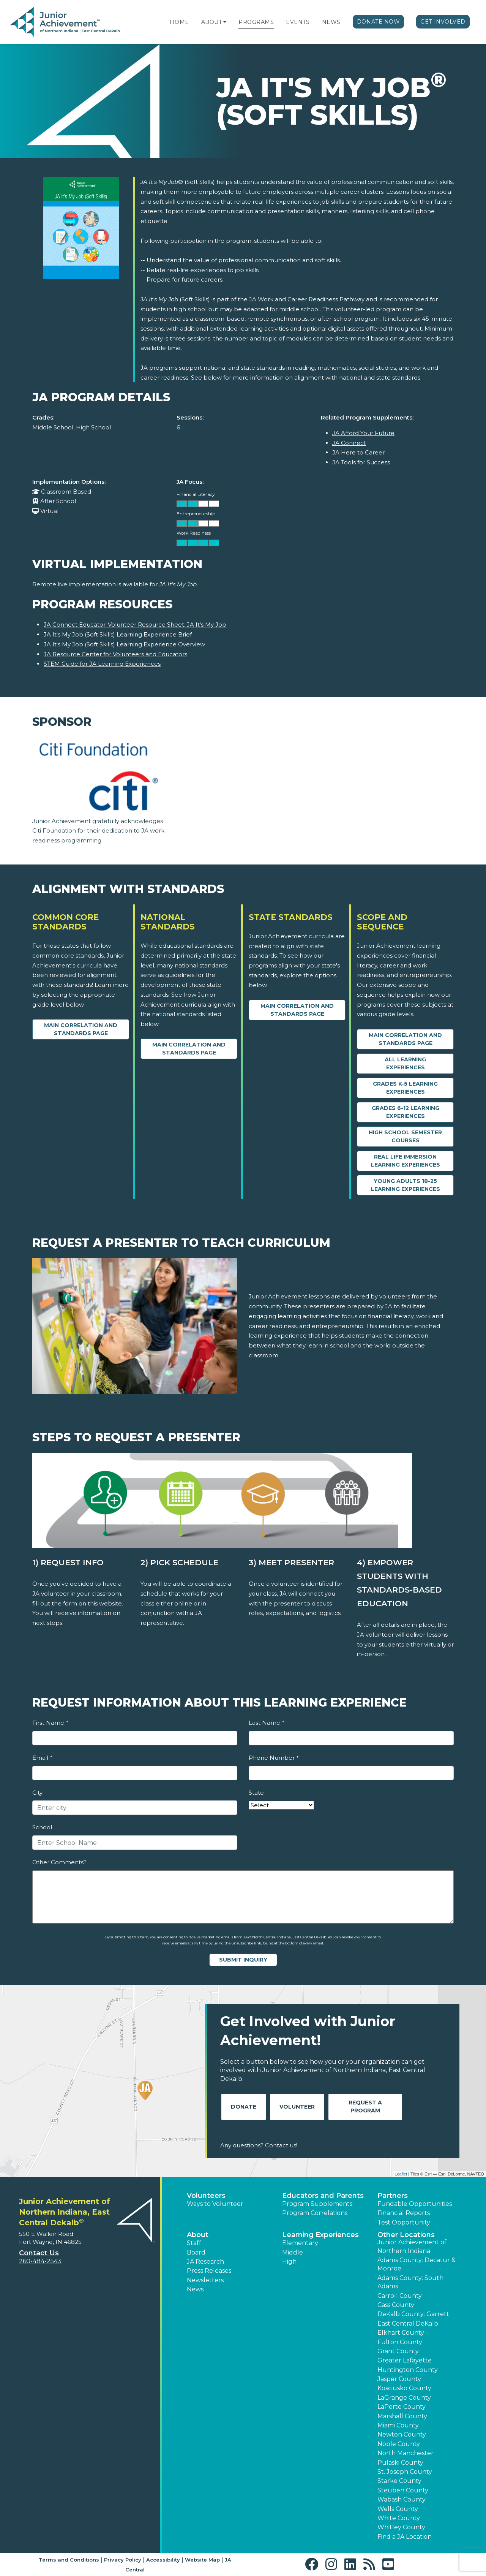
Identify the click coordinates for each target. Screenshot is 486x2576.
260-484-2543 (40, 2261)
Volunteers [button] (206, 2195)
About (211, 22)
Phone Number (273, 1757)
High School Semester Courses (405, 1136)
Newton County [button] (401, 2434)
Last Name (266, 1722)
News (331, 22)
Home (179, 22)
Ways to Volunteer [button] (215, 2203)
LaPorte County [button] (401, 2406)
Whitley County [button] (401, 2527)
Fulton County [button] (399, 2342)
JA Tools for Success (361, 462)
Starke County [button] (399, 2480)
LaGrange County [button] (404, 2397)
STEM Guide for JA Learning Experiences (102, 663)
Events (297, 22)
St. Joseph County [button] (404, 2471)
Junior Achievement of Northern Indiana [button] (412, 2246)
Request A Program (365, 2106)
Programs (256, 22)
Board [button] (196, 2252)
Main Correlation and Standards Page (80, 1029)
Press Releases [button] (209, 2270)
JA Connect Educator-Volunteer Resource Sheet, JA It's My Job (135, 624)
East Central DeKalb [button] (407, 2323)
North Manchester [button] (405, 2453)
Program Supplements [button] (317, 2203)
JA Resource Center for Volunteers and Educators (115, 654)
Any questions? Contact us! (258, 2145)
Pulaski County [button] (400, 2462)
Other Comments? (59, 1862)
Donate (243, 2106)
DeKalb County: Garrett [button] (413, 2314)
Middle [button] (292, 2252)
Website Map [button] (202, 2560)
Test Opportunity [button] (403, 2222)
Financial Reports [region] (403, 2213)
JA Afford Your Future (363, 433)
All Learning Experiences (405, 1063)
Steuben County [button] (402, 2490)
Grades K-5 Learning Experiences (405, 1087)
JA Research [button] (205, 2261)
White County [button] (398, 2518)
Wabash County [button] (401, 2499)
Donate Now (378, 21)
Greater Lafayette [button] (404, 2360)
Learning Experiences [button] (320, 2234)
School (42, 1827)
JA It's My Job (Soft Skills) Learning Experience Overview (124, 644)
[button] (224, 22)
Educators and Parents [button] (323, 2195)
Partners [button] (392, 2195)
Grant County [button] (398, 2351)
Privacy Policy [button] (122, 2560)
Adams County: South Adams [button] (410, 2282)
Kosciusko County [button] (404, 2388)
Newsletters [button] (205, 2280)
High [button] (289, 2261)
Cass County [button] (395, 2304)
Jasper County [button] (399, 2379)
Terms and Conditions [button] (69, 2560)
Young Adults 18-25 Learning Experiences (405, 1185)
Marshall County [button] (402, 2416)
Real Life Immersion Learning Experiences (405, 1160)
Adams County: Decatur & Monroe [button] (416, 2264)
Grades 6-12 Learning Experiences (405, 1112)
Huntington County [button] (407, 2369)
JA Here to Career (358, 452)
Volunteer (297, 2106)
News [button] (195, 2289)
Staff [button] (194, 2243)
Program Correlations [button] (314, 2213)
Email (42, 1757)
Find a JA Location (404, 2536)
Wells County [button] (397, 2509)
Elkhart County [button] (400, 2332)
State (256, 1792)
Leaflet (400, 2174)
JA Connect (349, 442)
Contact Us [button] (39, 2253)
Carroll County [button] (399, 2295)
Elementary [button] (300, 2243)
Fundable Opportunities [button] (414, 2203)
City (37, 1792)
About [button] (197, 2234)
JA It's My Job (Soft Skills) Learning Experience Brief (118, 634)
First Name (50, 1722)
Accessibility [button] (163, 2560)
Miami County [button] (398, 2425)
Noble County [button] (398, 2444)
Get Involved (442, 21)
